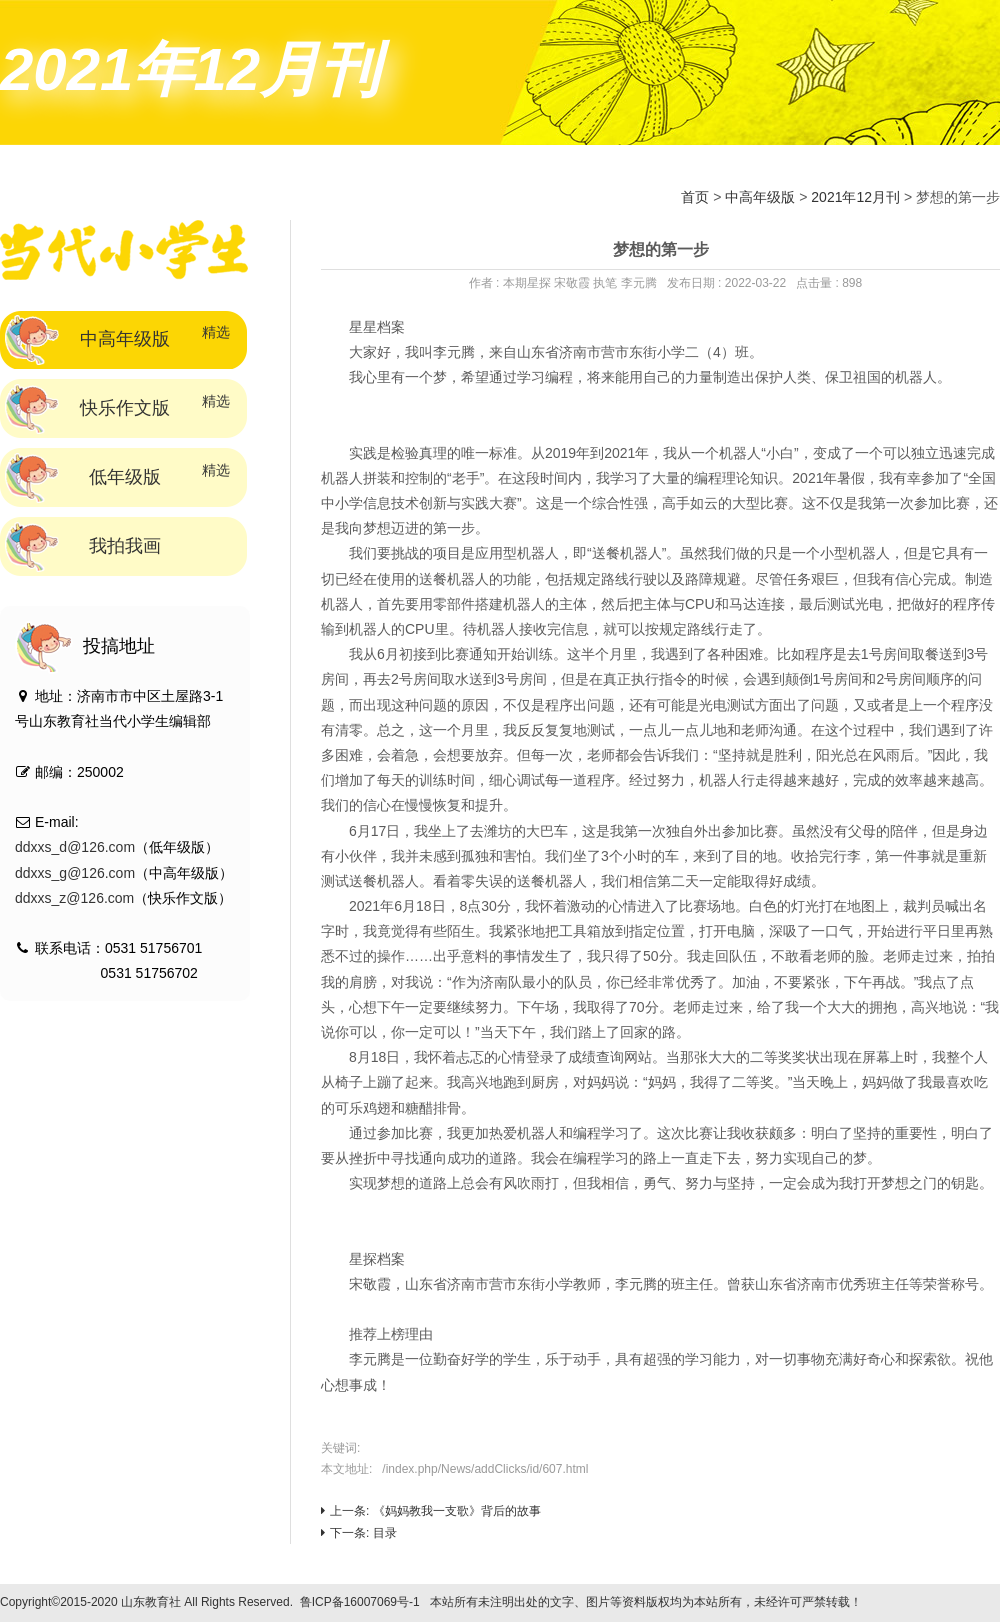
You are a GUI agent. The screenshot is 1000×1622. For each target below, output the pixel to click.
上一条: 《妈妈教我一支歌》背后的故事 (431, 1511)
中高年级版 (760, 197)
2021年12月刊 (855, 197)
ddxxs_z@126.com (74, 898)
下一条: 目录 (359, 1533)
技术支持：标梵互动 (926, 1602)
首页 (695, 197)
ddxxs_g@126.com (75, 873)
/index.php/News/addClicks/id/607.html (485, 1469)
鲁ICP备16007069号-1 (360, 1602)
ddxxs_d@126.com (75, 847)
